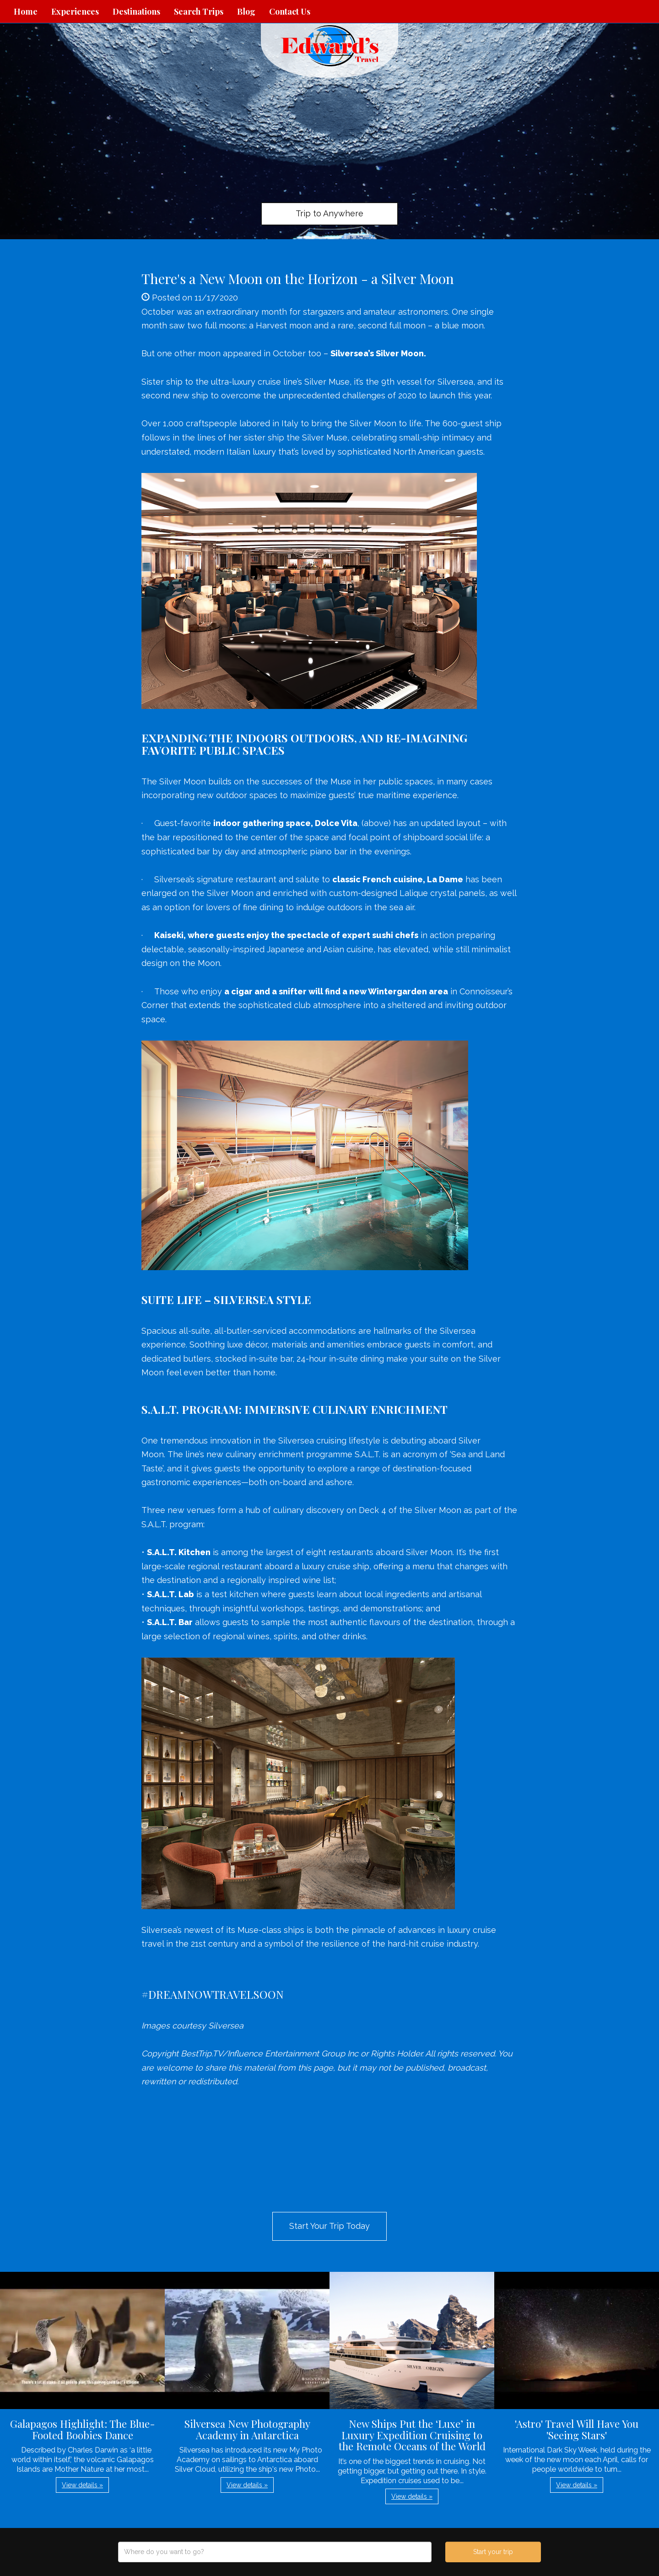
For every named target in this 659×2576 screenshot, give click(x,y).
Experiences (75, 11)
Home (26, 11)
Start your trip (493, 2551)
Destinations (136, 11)
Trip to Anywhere (329, 213)
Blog (246, 11)
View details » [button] (82, 2485)
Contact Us (289, 11)
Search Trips (198, 11)
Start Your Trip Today (329, 2226)
